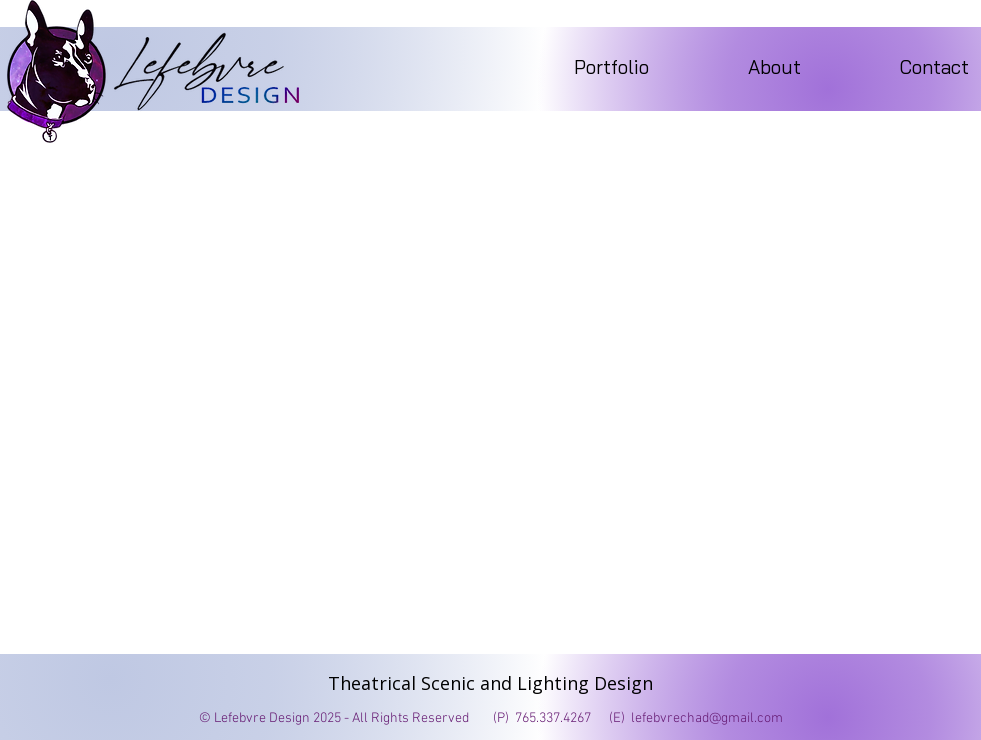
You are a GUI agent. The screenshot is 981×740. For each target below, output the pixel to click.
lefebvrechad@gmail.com (707, 718)
